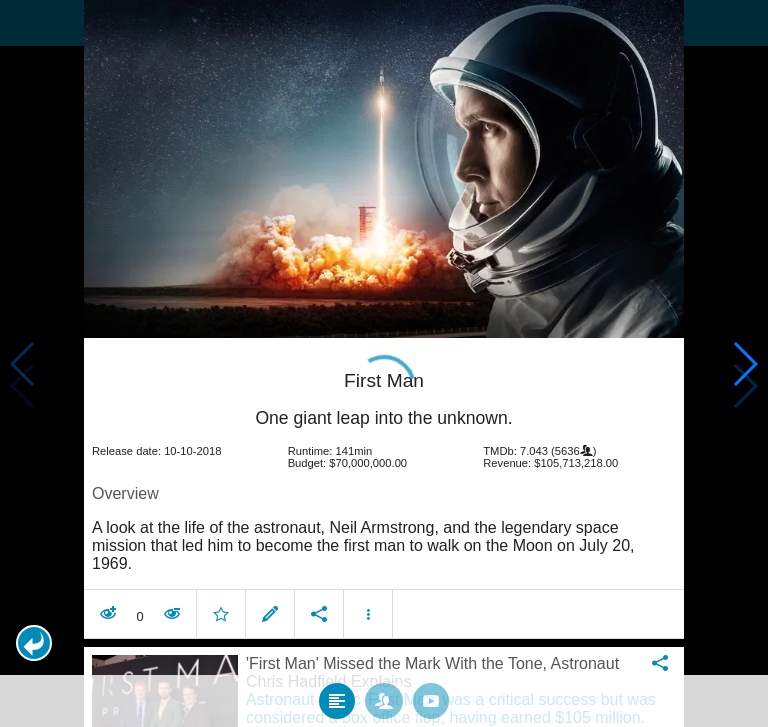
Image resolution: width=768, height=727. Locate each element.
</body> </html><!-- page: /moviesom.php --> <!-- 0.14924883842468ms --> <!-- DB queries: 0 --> (384, 363)
